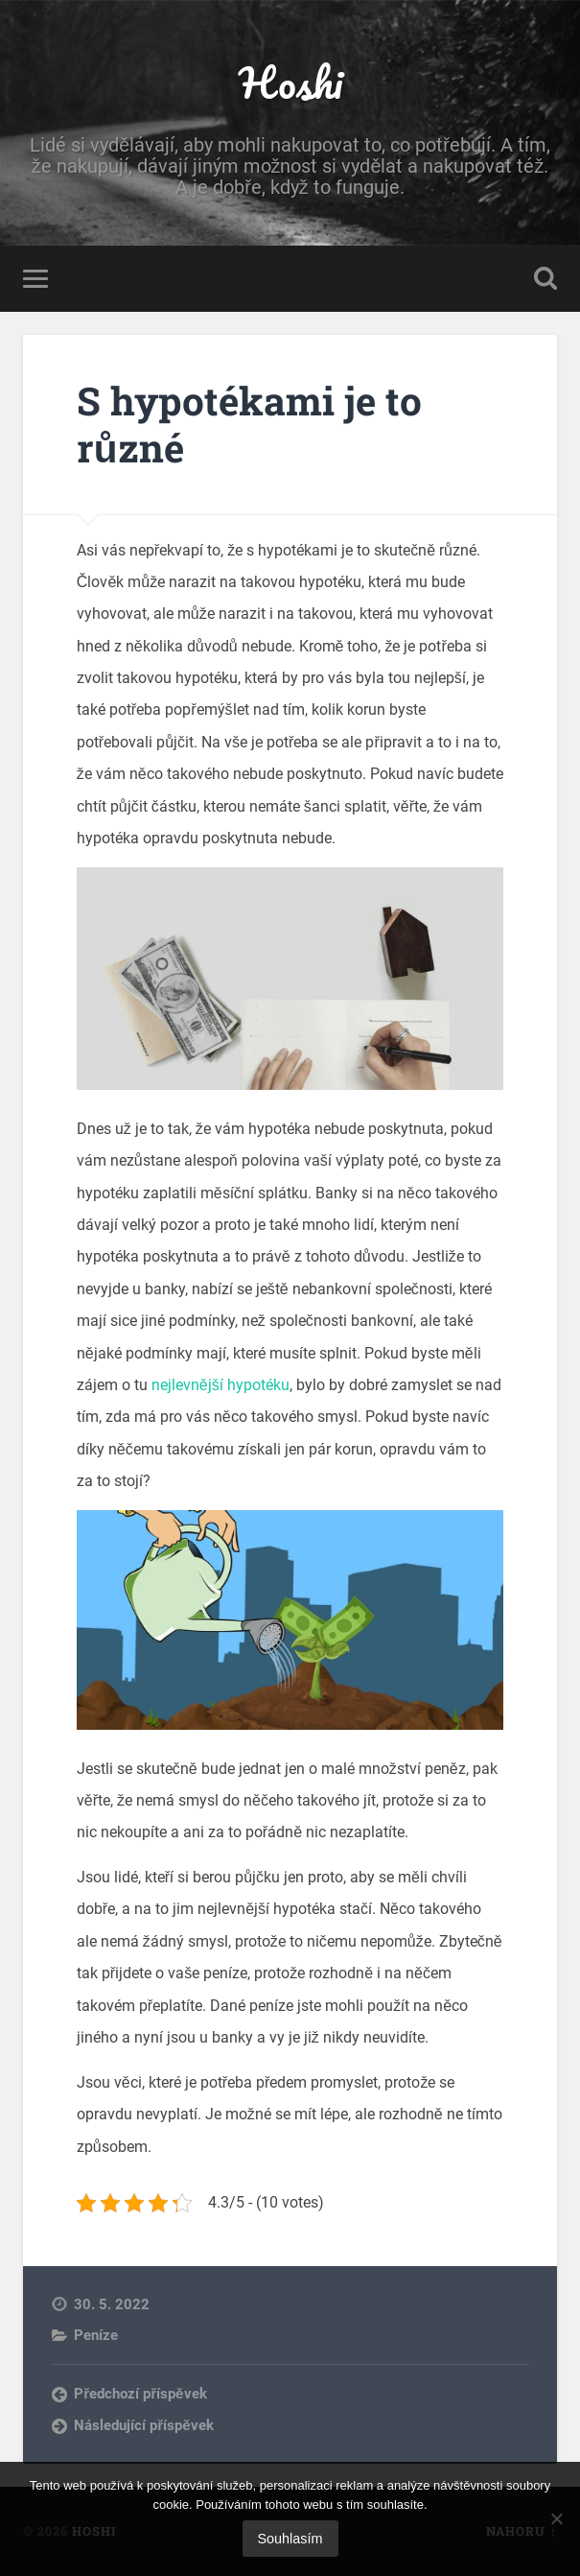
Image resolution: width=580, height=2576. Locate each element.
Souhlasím (290, 2538)
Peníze (96, 2335)
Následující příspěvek (143, 2425)
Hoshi (290, 82)
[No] (556, 2518)
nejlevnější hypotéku (220, 1385)
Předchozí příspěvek (140, 2393)
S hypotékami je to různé (249, 424)
